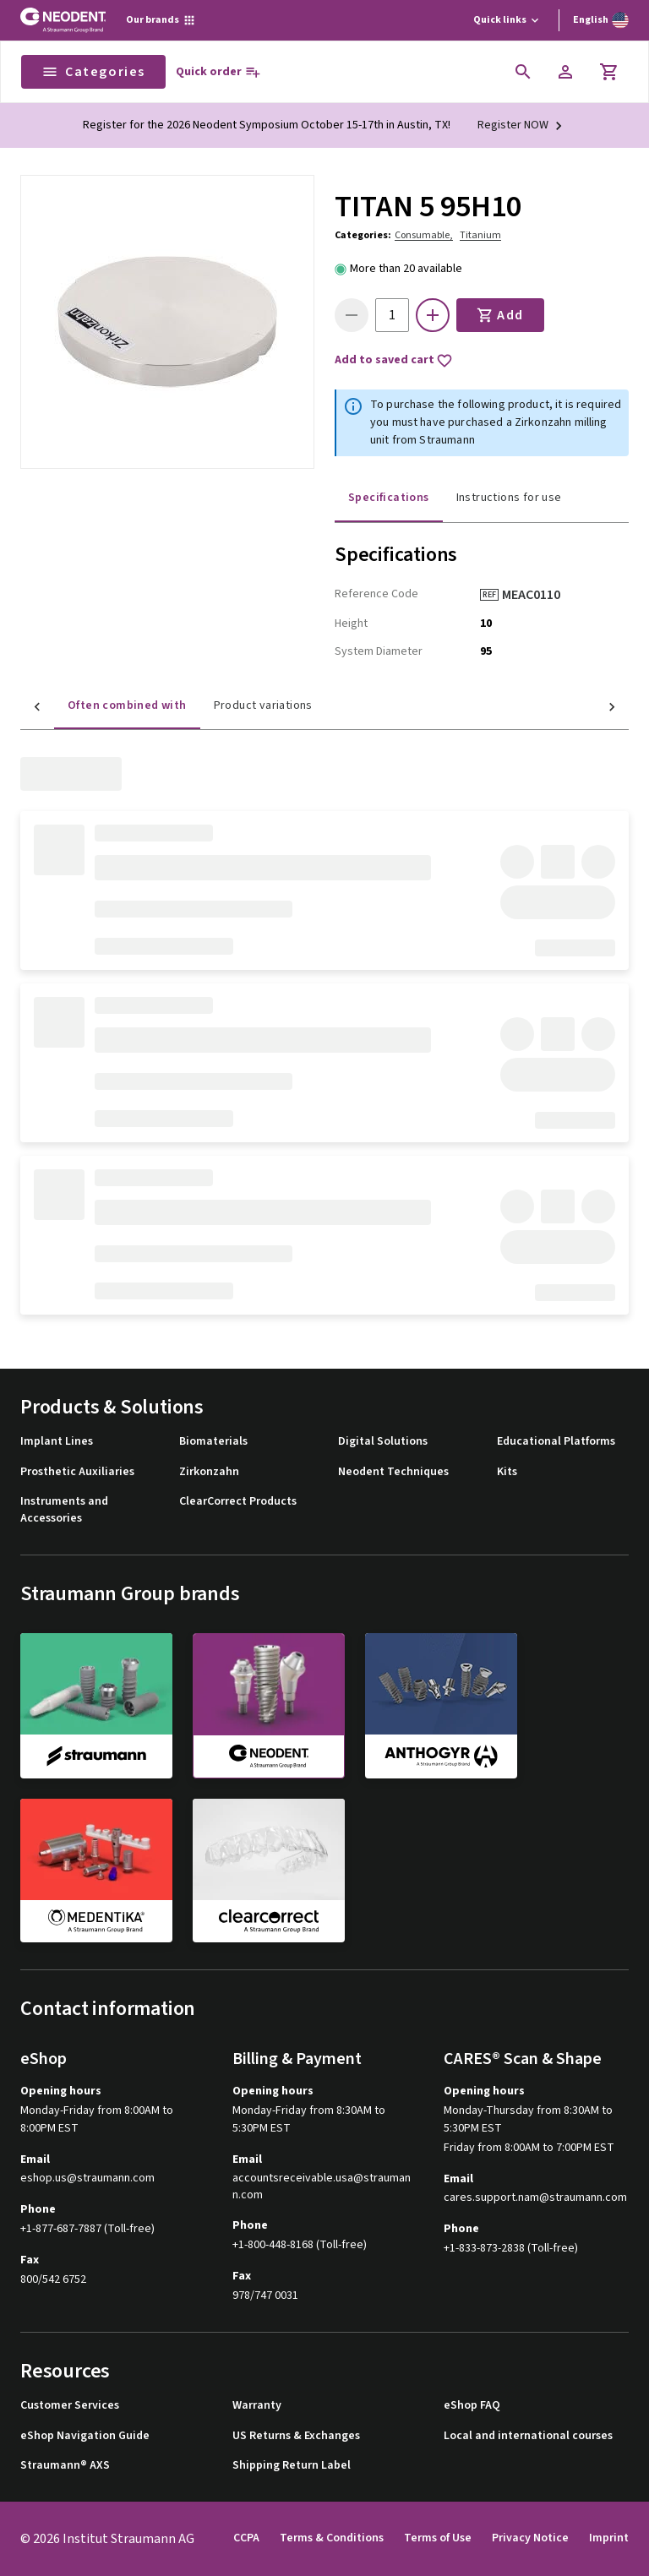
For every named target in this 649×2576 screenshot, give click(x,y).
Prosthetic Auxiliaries (77, 1472)
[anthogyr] (441, 1705)
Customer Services (69, 2406)
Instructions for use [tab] (509, 497)
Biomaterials (213, 1442)
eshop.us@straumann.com (87, 2178)
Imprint (609, 2538)
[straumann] (96, 1705)
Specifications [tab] (388, 497)
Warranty (256, 2406)
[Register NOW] (522, 125)
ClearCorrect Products (238, 1502)
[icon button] (523, 72)
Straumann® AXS (65, 2466)
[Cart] (609, 72)
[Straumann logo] (63, 20)
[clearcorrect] (269, 1870)
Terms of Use (438, 2538)
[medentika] (96, 1870)
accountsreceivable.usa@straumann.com (321, 2186)
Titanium (480, 235)
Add (500, 315)
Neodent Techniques (393, 1472)
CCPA (246, 2538)
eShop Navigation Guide (85, 2436)
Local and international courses (528, 2436)
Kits (507, 1472)
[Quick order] (218, 72)
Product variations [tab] (229, 705)
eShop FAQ (472, 2406)
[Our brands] (161, 20)
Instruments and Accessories (64, 1510)
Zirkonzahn (209, 1472)
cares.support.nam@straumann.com (535, 2198)
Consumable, (424, 235)
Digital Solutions (383, 1442)
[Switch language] (601, 20)
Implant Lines (56, 1442)
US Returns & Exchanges (296, 2436)
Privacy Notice (530, 2538)
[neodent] (269, 1706)
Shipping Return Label (291, 2466)
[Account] (565, 72)
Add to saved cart (394, 360)
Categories (93, 72)
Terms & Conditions (332, 2538)
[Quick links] (507, 20)
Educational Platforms (556, 1442)
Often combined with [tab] (93, 705)
